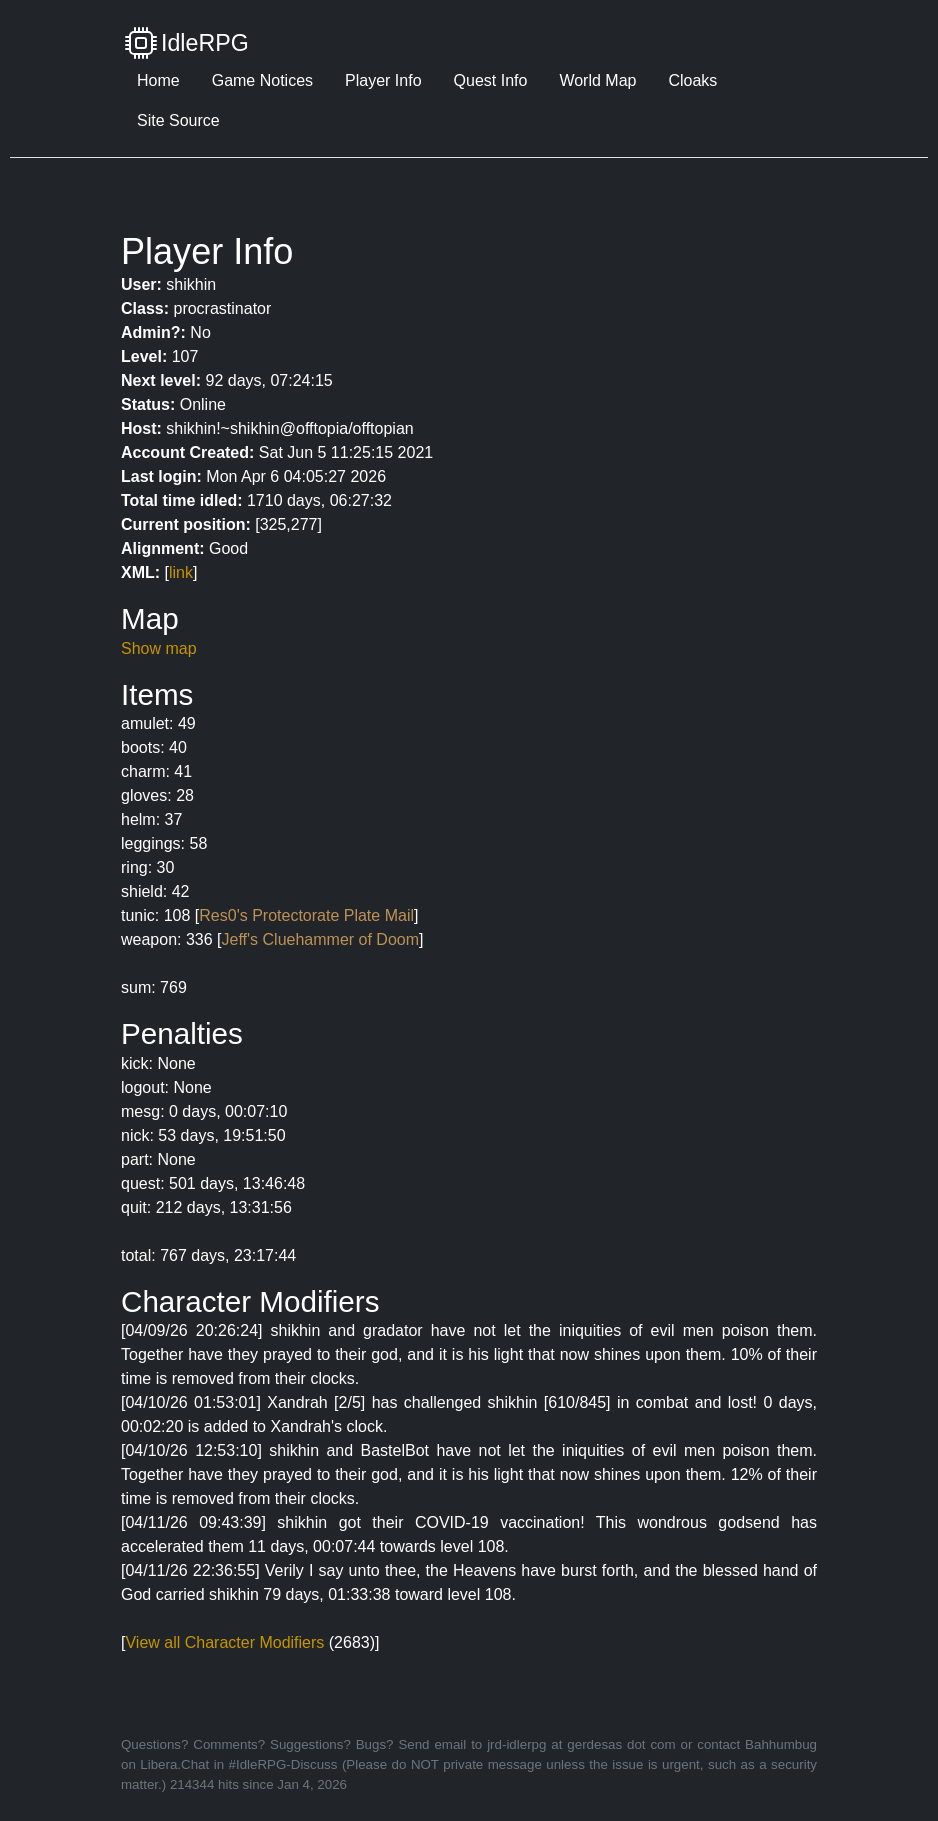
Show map (159, 648)
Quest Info (491, 80)
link (181, 572)
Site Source (178, 120)
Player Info (383, 80)
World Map (597, 80)
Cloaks (692, 80)
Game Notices (262, 80)
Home (158, 80)
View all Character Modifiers (224, 1642)
